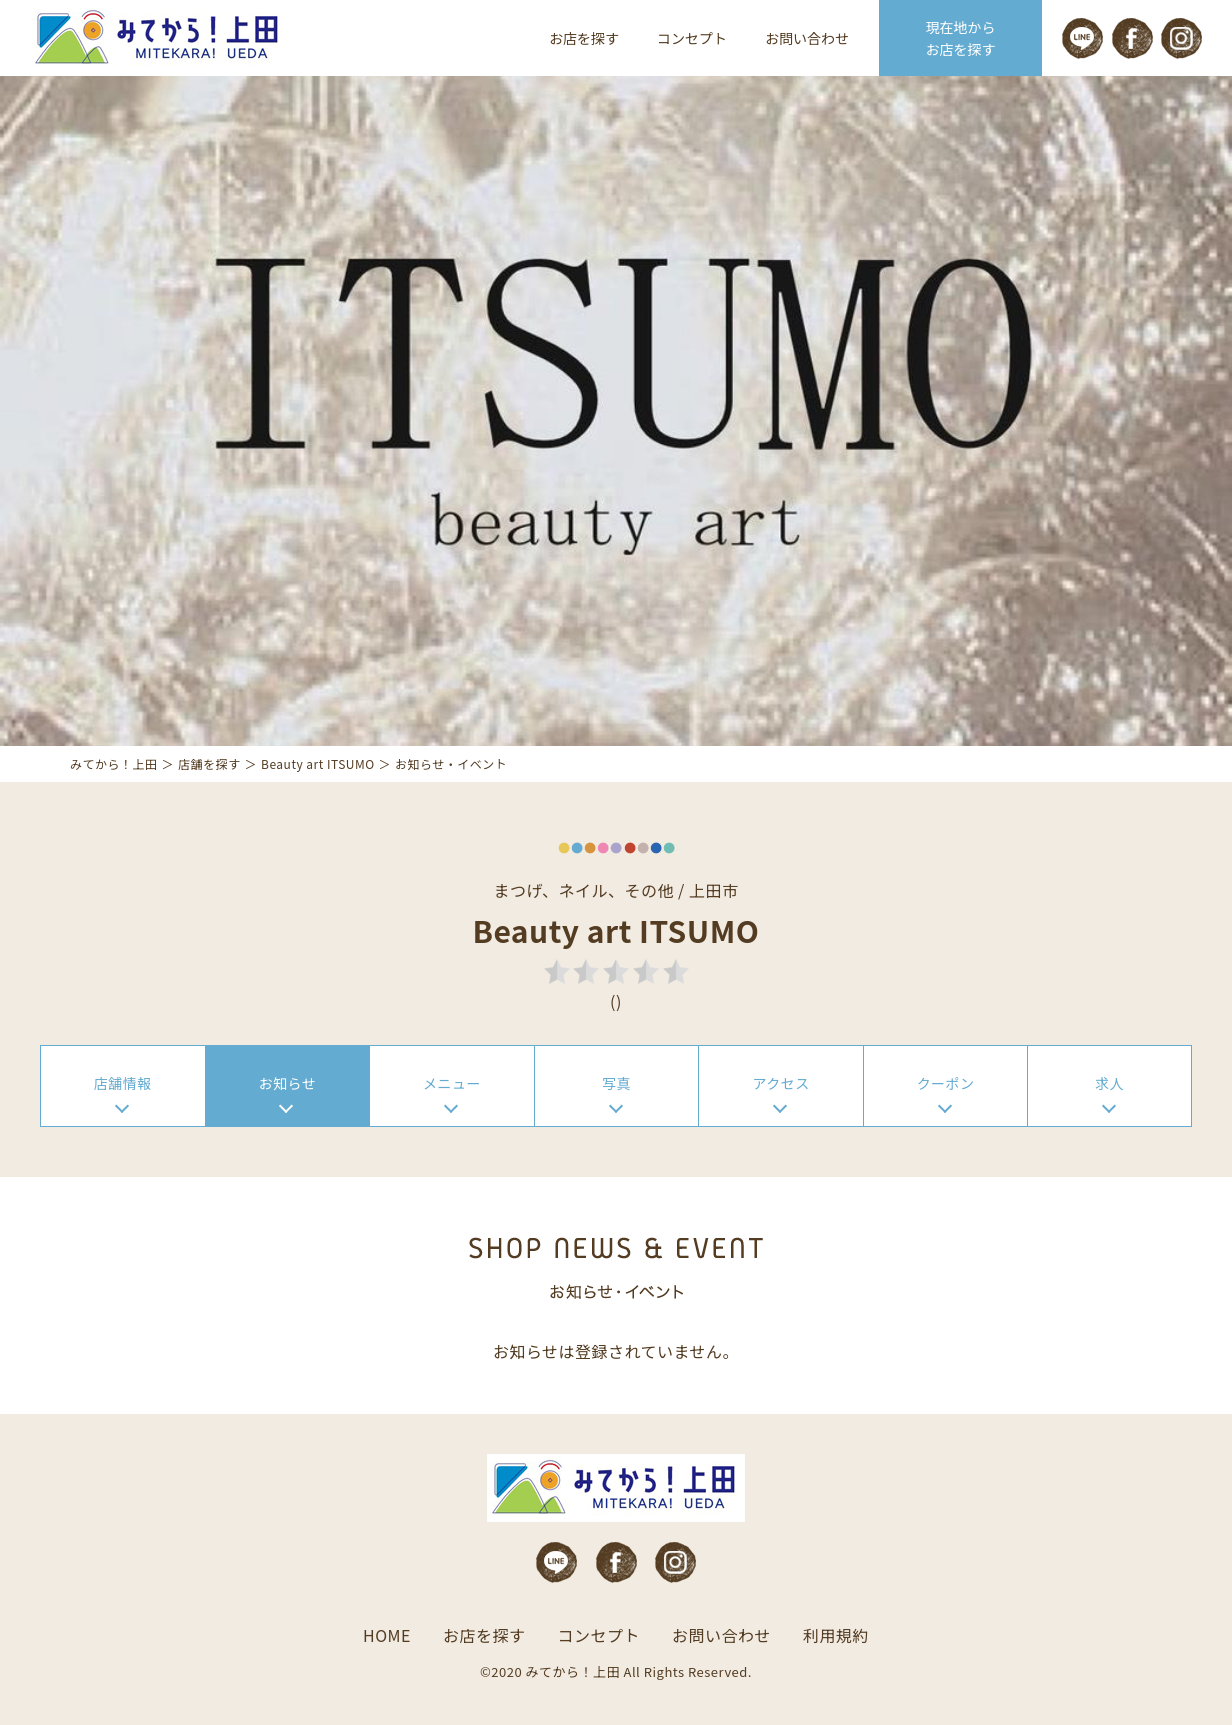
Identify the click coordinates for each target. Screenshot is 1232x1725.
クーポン (946, 1083)
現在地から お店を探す (961, 38)
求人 (1109, 1083)
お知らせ (288, 1083)
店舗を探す (209, 763)
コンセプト (692, 38)
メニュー (452, 1083)
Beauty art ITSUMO (318, 763)
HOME (387, 1635)
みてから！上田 (114, 763)
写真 (616, 1083)
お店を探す (584, 38)
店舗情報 (123, 1083)
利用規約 (836, 1635)
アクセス (780, 1083)
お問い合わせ (807, 38)
